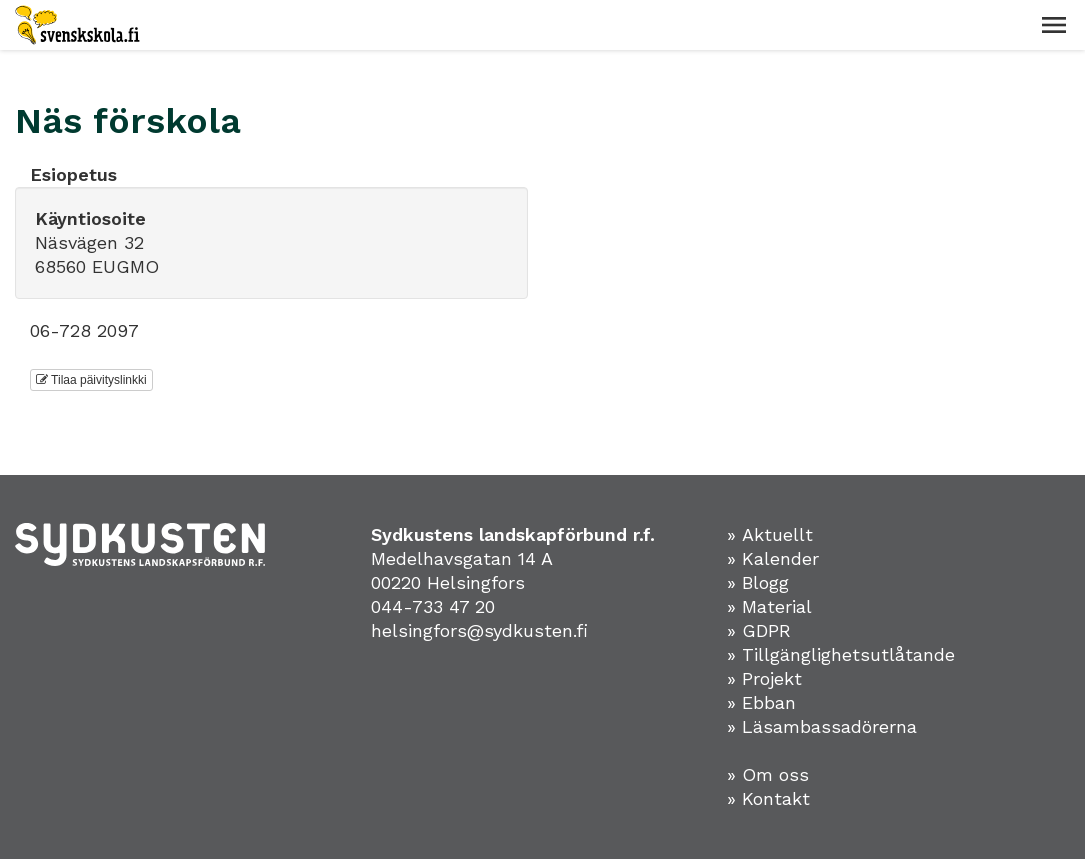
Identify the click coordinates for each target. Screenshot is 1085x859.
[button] (1054, 25)
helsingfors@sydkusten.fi (479, 630)
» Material (769, 606)
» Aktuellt (770, 534)
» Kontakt (768, 798)
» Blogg (758, 582)
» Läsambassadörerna (822, 726)
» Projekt (764, 678)
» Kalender (773, 558)
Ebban (769, 702)
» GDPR (759, 630)
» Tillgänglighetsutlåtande (841, 654)
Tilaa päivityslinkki (91, 380)
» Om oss (768, 774)
